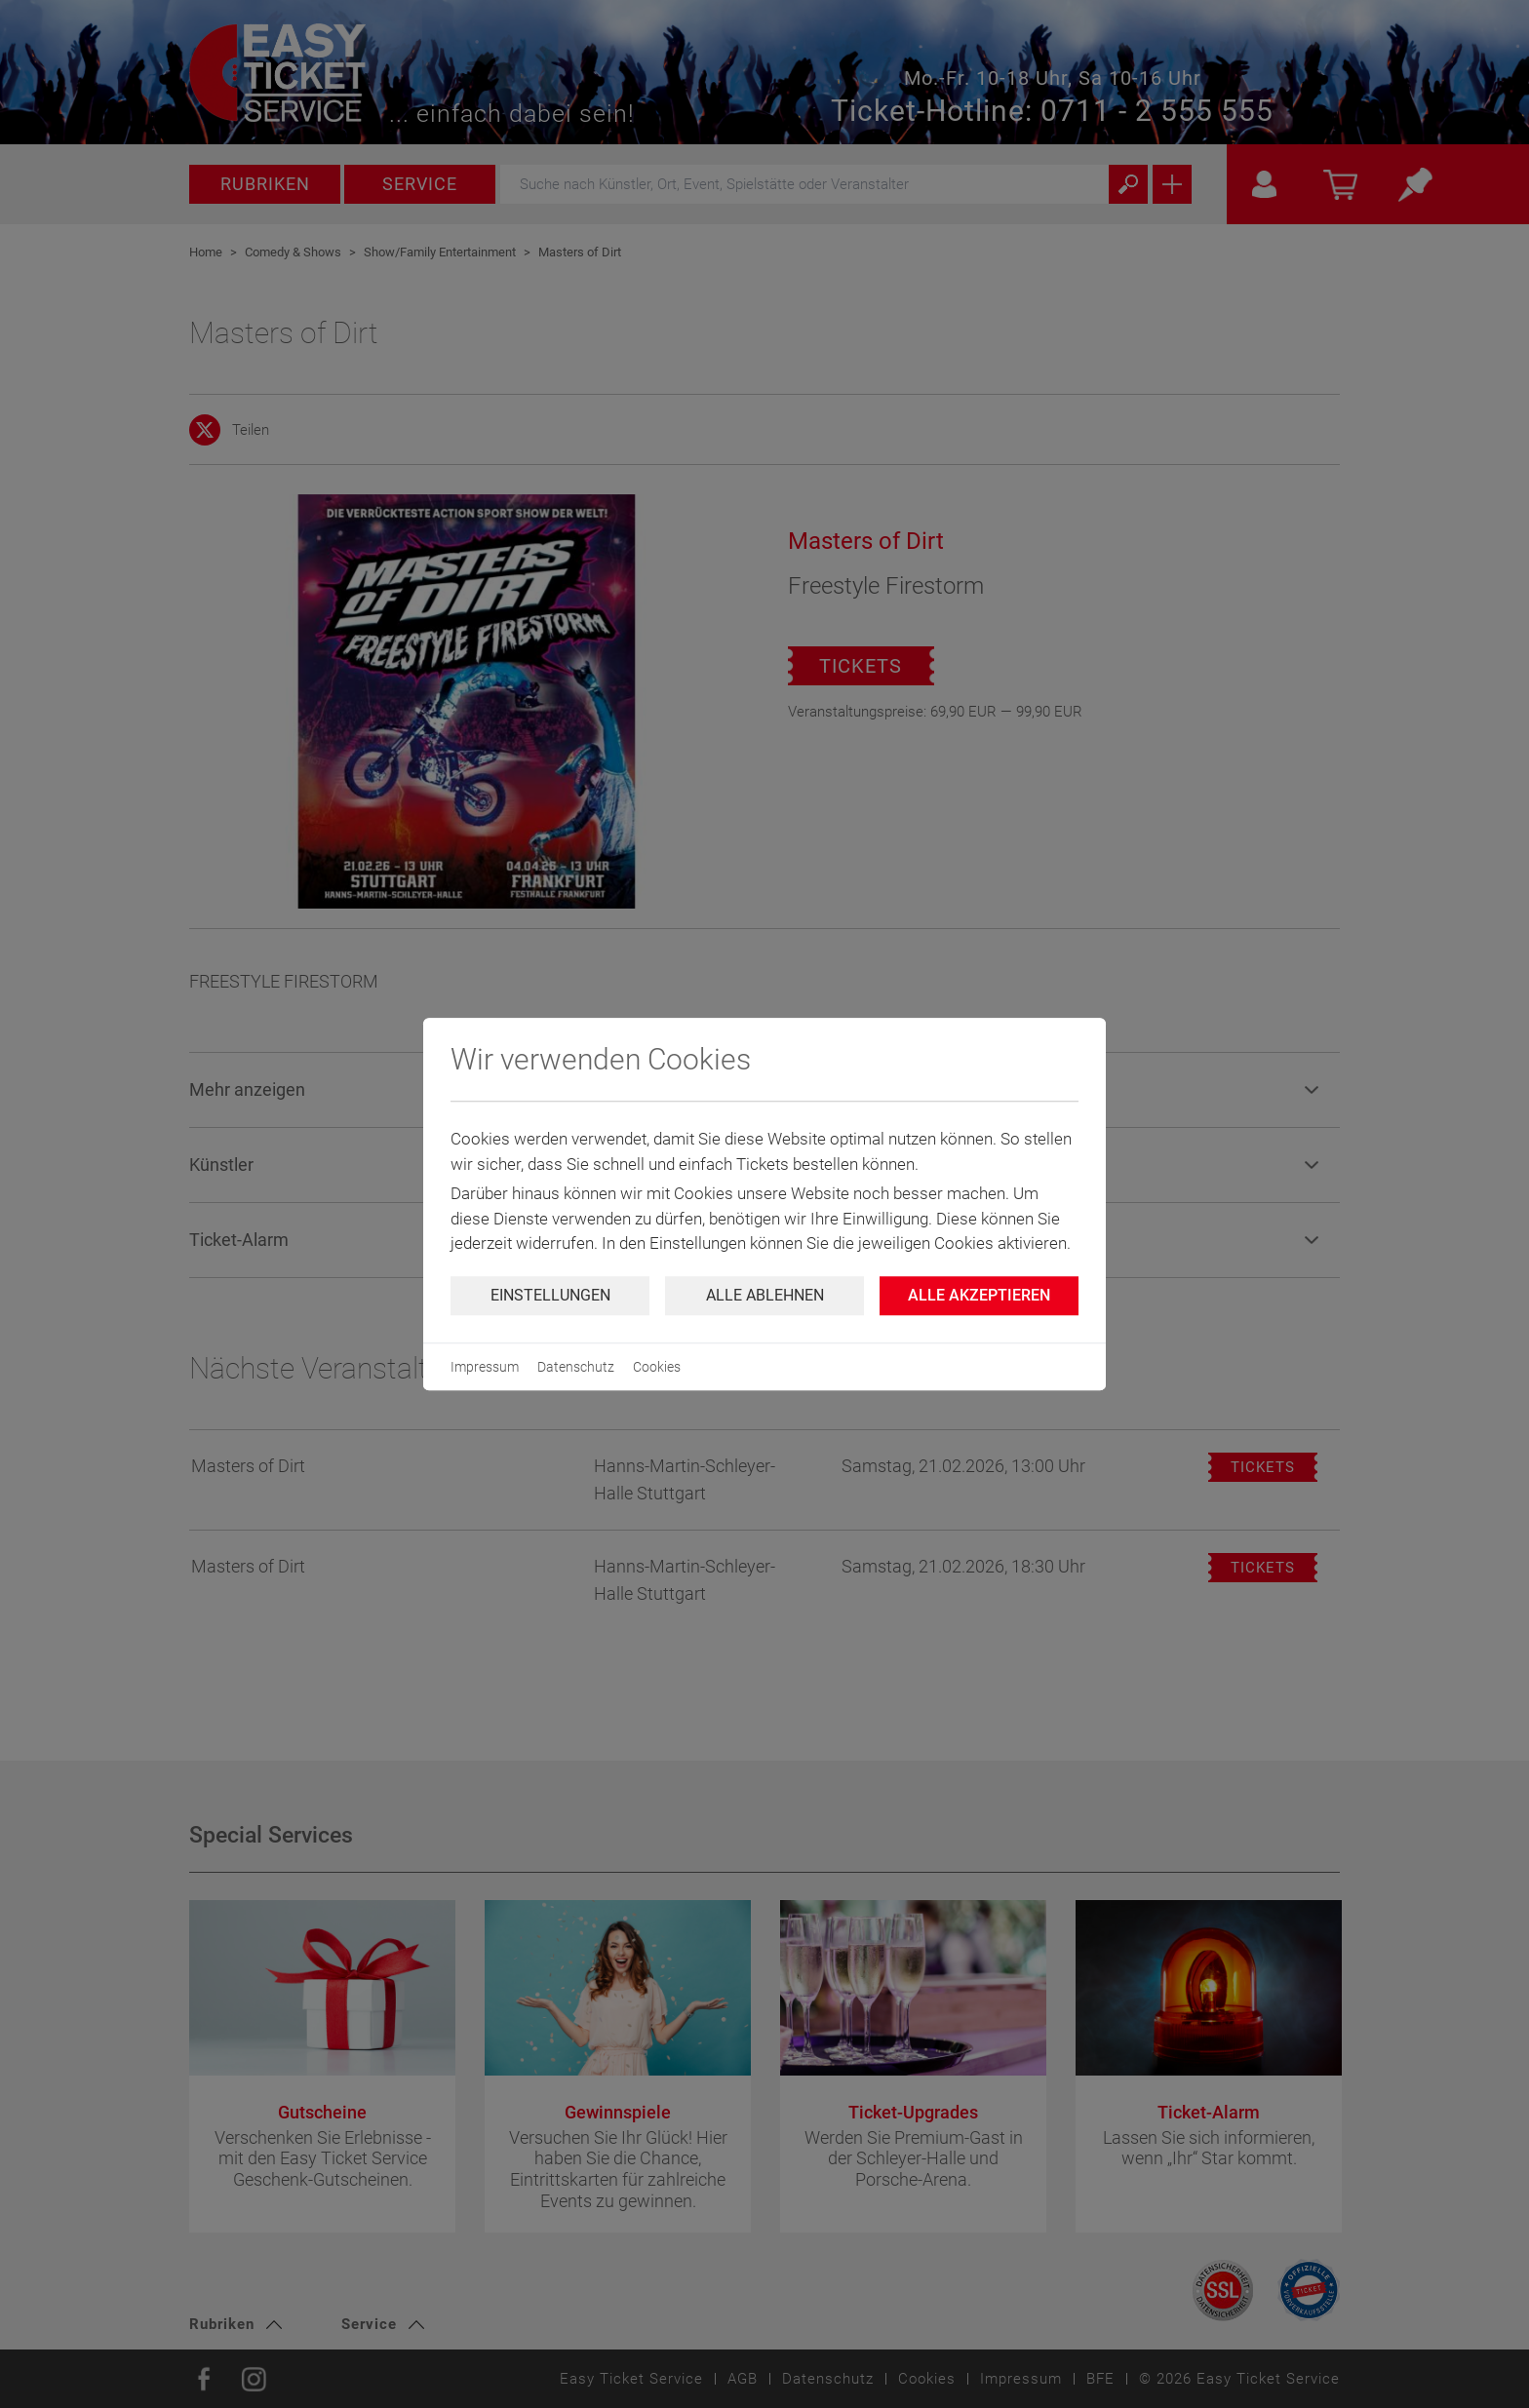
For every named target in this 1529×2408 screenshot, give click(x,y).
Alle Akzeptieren (979, 1295)
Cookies (657, 1367)
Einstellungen (550, 1295)
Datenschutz (575, 1367)
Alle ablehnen (765, 1295)
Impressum (485, 1367)
